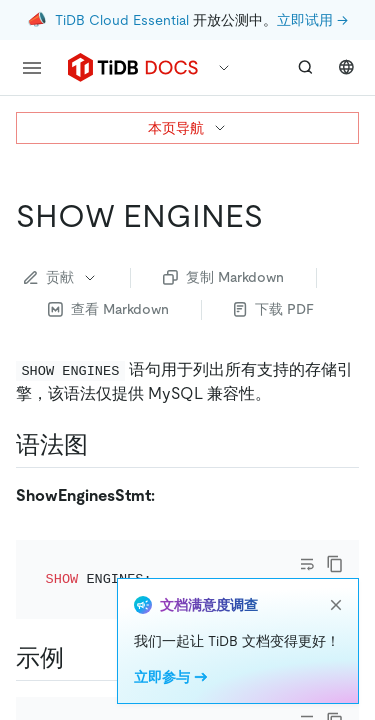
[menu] (32, 68)
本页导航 (188, 128)
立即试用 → (312, 20)
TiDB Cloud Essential (122, 20)
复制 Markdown (223, 277)
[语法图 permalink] (104, 445)
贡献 (61, 277)
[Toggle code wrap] (307, 601)
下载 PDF (274, 309)
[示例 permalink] (80, 695)
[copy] (335, 601)
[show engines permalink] (279, 216)
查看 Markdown (108, 309)
